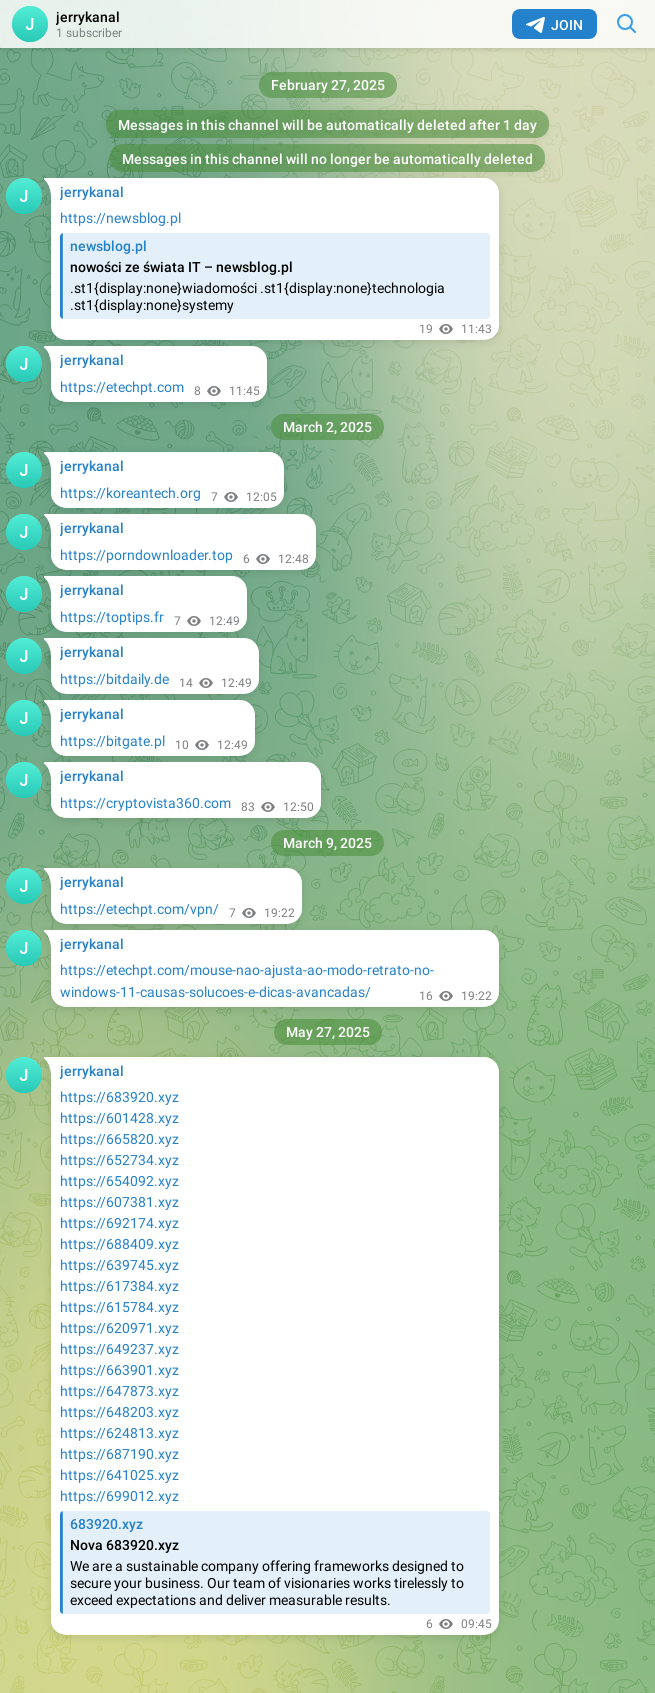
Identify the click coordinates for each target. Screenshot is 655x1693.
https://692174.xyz (119, 1223)
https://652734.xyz (119, 1160)
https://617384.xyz (119, 1286)
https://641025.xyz (119, 1475)
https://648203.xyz (119, 1412)
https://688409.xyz (119, 1244)
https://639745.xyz (119, 1265)
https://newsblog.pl (120, 218)
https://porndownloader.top (146, 555)
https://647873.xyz (119, 1391)
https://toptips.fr (112, 617)
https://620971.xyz (119, 1328)
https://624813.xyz (119, 1433)
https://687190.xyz (119, 1454)
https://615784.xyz (119, 1307)
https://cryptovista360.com (145, 803)
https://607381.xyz (119, 1202)
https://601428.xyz (119, 1118)
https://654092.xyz (119, 1181)
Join (554, 25)
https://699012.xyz (119, 1496)
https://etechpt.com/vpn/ (139, 909)
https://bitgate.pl (112, 741)
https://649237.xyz (119, 1349)
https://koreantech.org (130, 493)
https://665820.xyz (119, 1139)
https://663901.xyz (119, 1370)
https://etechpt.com (122, 387)
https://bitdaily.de (114, 679)
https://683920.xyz (119, 1097)
